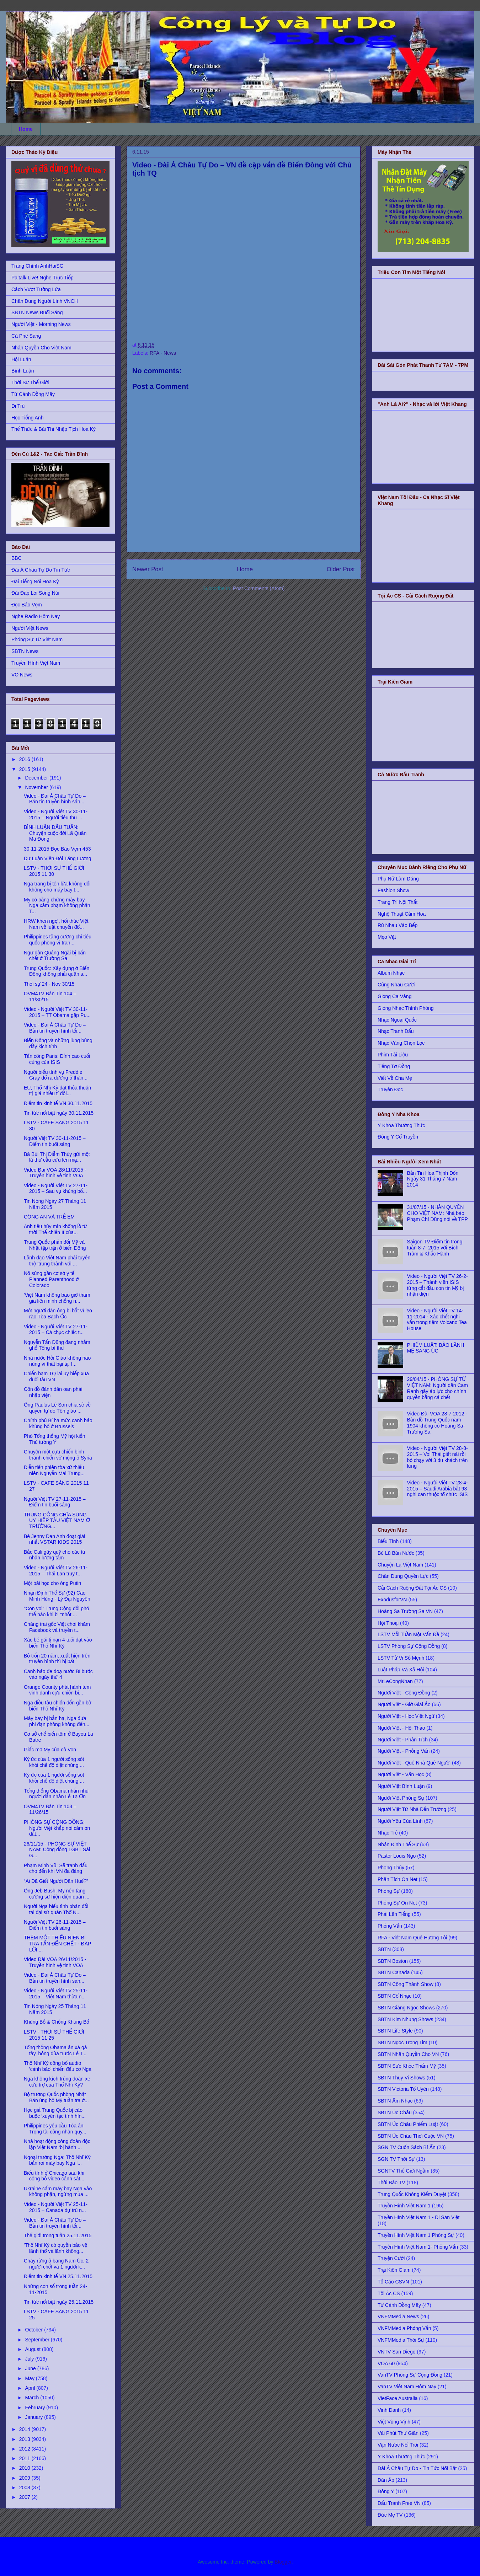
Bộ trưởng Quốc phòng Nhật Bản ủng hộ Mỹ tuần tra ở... (56, 2097)
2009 (25, 2478)
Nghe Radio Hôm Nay (35, 616)
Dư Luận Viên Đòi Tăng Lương (57, 858)
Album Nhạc (391, 973)
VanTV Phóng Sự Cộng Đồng (410, 2375)
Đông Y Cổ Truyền (398, 1137)
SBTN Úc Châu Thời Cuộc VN (411, 2136)
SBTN (384, 1949)
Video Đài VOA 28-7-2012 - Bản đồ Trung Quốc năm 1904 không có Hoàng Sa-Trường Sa (437, 1422)
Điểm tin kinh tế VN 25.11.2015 (58, 2276)
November (37, 787)
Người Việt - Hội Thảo (401, 1728)
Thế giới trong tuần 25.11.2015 (57, 2235)
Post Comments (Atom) (258, 588)
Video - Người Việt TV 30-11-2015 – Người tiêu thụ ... (55, 814)
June (31, 2368)
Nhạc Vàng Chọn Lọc (401, 1043)
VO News (21, 675)
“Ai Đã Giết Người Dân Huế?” (56, 1881)
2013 (25, 2439)
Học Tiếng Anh (27, 418)
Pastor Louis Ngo (397, 1856)
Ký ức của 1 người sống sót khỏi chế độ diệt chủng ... (54, 1762)
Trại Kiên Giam (394, 2270)
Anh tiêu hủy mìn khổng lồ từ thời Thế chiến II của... (55, 1229)
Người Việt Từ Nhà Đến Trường (412, 1809)
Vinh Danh (389, 2410)
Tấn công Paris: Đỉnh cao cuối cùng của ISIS (57, 1059)
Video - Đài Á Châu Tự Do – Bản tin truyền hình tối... (55, 1028)
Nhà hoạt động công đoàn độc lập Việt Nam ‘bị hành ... (57, 2144)
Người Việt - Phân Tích (403, 1739)
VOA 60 (386, 2363)
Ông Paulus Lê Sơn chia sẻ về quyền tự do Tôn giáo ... (57, 1408)
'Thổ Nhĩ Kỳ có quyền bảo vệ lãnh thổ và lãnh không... (55, 2248)
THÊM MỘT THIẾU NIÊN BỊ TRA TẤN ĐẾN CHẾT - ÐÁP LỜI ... (57, 1944)
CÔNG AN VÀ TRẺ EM (49, 1217)
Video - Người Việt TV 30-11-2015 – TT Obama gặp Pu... (57, 1012)
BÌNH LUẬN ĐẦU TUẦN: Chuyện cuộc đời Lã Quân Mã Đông (55, 833)
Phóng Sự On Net (397, 1903)
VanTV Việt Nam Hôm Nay (407, 2386)
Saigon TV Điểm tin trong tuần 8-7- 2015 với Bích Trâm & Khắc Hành (435, 1248)
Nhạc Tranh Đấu (396, 1031)
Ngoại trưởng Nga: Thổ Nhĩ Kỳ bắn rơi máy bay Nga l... (57, 2160)
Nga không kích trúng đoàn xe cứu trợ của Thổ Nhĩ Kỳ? (57, 2082)
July (30, 2359)
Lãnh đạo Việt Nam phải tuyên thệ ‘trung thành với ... (57, 1260)
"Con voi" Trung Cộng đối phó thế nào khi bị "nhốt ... (56, 1611)
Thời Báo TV (391, 2182)
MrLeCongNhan (395, 1681)
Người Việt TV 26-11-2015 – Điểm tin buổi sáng (55, 1925)
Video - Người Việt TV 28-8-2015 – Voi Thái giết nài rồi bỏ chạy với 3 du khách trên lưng (437, 1457)
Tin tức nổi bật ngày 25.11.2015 (59, 2302)
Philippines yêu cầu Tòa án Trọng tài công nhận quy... (55, 2129)
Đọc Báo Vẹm (26, 604)
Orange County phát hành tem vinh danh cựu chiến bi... (57, 1690)
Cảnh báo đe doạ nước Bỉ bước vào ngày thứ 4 (58, 1674)
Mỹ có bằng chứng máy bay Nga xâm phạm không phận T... (57, 906)
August (33, 2349)
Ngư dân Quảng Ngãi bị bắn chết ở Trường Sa (55, 956)
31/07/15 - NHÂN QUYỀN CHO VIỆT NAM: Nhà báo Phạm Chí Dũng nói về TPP (437, 1213)
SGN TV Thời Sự (396, 2159)
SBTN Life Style (395, 2031)
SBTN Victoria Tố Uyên (403, 2089)
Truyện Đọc (390, 1089)
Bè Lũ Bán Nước (396, 1553)
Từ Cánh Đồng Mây (33, 394)
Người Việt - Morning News (41, 324)
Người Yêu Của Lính (400, 1821)
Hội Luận (21, 359)
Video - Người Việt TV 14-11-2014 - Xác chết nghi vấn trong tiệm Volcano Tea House (437, 1319)
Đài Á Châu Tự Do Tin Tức (40, 570)
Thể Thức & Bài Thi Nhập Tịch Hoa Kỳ (53, 429)
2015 (25, 769)
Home (26, 129)
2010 (25, 2468)
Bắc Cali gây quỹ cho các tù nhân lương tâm (54, 1555)
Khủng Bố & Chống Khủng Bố (56, 2022)
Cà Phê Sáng (26, 336)
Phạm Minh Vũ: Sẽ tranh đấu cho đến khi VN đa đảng (55, 1868)
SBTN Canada (394, 1972)
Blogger (282, 2562)
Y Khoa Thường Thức (401, 1125)
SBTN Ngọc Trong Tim (402, 2042)
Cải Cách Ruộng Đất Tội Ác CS (412, 1588)
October (34, 2330)
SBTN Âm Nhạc (395, 2101)
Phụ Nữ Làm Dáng (398, 879)
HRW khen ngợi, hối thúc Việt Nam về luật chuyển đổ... (56, 924)
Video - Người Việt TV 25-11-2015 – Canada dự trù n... (55, 2207)
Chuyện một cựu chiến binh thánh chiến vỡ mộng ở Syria (58, 1455)
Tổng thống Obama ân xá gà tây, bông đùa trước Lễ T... (55, 2050)
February (35, 2407)
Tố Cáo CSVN (393, 2282)
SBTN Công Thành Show (405, 1984)
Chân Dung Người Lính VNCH (44, 301)
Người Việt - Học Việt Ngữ (406, 1716)
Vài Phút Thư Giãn (398, 2433)
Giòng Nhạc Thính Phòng (406, 1008)
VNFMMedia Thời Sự (401, 2340)
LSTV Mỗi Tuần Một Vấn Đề (408, 1634)
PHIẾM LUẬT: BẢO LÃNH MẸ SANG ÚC (435, 1348)
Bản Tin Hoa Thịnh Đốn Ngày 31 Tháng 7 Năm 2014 (433, 1179)
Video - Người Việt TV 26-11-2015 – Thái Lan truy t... (55, 1570)
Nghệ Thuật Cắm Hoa (402, 914)
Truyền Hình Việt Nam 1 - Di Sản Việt (418, 2217)
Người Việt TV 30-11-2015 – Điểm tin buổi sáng (55, 1141)
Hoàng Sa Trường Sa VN (405, 1611)
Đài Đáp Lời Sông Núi (35, 593)
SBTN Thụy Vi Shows (401, 2077)
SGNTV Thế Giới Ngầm (404, 2171)
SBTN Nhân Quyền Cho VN (408, 2054)
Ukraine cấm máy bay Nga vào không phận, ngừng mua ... (58, 2191)
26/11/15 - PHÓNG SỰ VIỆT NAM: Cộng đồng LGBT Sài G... (57, 1850)
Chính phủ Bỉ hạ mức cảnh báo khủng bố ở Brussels (58, 1423)
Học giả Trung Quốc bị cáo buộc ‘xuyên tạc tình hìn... (55, 2113)
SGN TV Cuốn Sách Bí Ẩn (407, 2147)
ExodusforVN (392, 1599)
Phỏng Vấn (390, 1926)
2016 (25, 759)
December (37, 778)
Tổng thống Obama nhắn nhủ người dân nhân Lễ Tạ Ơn (56, 1794)
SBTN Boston (393, 1961)
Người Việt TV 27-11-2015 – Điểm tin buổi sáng (55, 1502)
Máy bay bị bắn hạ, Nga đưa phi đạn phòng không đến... (56, 1721)
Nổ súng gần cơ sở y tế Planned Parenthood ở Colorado (51, 1279)
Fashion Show (393, 890)
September (37, 2339)
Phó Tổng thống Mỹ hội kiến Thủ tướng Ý (54, 1439)
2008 (25, 2487)
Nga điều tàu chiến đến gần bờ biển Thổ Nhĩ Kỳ (57, 1706)
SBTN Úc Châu (395, 2112)
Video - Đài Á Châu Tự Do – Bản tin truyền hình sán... (55, 799)
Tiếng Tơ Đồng (394, 1066)
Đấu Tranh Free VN (399, 2503)
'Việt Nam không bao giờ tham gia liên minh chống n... (57, 1298)
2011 (25, 2458)
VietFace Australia (398, 2398)
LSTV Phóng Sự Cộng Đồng (409, 1646)
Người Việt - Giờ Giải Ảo (404, 1704)
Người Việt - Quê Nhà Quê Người (414, 1763)
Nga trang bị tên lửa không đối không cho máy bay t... (57, 887)
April (30, 2388)
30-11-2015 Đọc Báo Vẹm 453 (57, 849)
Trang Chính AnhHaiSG (37, 266)
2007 (25, 2497)
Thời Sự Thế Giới (30, 382)
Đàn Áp (386, 2480)
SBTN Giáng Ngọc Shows (406, 2007)
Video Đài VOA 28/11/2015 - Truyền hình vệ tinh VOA (55, 1173)
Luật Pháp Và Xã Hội (401, 1669)
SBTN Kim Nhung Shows (405, 2019)
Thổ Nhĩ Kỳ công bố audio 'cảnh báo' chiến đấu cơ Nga (57, 2066)
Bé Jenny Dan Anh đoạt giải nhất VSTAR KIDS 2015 (54, 1539)
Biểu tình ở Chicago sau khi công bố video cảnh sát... (54, 2176)
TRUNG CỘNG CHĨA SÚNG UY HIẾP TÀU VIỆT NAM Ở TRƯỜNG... (57, 1521)
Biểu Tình (388, 1541)
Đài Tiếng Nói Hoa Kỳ (35, 581)
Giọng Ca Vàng (394, 996)
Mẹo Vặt (387, 937)
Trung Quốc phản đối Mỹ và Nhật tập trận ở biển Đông (55, 1245)
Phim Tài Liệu (393, 1054)
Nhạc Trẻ (388, 1833)
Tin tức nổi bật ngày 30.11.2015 (59, 1113)
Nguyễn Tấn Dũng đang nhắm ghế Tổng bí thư (57, 1345)
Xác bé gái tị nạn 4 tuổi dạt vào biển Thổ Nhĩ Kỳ (58, 1643)
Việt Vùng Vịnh (394, 2422)
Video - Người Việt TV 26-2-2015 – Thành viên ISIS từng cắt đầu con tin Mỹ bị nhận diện (437, 1285)
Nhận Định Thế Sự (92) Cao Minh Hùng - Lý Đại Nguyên (57, 1596)
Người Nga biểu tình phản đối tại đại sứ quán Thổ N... (56, 1909)
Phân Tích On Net (397, 1879)
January (34, 2417)
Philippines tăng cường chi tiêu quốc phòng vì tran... (57, 940)
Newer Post (147, 569)
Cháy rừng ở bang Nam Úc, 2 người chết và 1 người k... (56, 2264)
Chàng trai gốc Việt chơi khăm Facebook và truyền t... (57, 1627)
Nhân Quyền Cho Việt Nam (41, 347)
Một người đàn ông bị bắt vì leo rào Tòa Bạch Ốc (58, 1313)
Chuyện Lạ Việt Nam (400, 1565)
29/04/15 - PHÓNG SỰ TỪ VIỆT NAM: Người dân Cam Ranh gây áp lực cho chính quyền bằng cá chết (437, 1388)
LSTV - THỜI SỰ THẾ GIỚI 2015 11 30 (54, 871)
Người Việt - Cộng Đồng (404, 1693)
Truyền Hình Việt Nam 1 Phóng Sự (416, 2235)
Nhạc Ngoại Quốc (397, 1020)
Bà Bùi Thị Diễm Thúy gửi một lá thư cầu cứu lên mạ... (57, 1157)
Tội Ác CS (389, 2293)
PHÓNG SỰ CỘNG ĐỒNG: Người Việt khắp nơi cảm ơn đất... (57, 1828)
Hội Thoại (388, 1623)
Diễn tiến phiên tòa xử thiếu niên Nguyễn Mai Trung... (54, 1470)
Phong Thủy (391, 1867)
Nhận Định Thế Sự (398, 1844)
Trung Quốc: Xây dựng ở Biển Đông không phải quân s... (56, 971)
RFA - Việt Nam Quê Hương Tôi (412, 1937)
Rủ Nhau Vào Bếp (397, 925)
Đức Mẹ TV (390, 2515)
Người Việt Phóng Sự (401, 1798)
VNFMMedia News (398, 2316)
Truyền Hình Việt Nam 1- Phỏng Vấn (418, 2247)
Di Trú (18, 406)
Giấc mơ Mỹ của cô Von (50, 1749)
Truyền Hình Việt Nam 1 (404, 2205)
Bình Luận (22, 371)
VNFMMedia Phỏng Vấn (404, 2328)
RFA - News (163, 353)
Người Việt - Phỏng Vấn (404, 1751)
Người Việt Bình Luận (401, 1786)
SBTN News (24, 651)
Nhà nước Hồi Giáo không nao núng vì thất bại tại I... (57, 1361)
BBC (16, 558)
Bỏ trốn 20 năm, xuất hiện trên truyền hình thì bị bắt (57, 1659)
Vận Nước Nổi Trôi (398, 2445)
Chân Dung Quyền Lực (403, 1576)
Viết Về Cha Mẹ (395, 1078)
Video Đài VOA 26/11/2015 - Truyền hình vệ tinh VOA (55, 1962)
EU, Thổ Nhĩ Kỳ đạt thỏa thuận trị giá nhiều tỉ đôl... (57, 1091)
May (30, 2378)
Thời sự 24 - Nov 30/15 (49, 984)
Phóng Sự (389, 1891)
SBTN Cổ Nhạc (394, 1996)
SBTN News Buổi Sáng (37, 312)
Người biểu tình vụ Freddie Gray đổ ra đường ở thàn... (55, 1075)
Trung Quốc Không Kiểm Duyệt (412, 2194)
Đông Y (386, 2491)
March (32, 2397)
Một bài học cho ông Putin (52, 1583)
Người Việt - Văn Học (401, 1774)
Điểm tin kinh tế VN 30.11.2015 (58, 1103)
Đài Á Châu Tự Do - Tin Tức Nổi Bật (417, 2468)
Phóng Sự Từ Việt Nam (37, 639)
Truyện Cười (391, 2258)
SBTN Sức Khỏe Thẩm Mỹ (407, 2066)
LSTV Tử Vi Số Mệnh (401, 1658)
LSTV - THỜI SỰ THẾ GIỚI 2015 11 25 (54, 2035)
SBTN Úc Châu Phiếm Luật (408, 2124)
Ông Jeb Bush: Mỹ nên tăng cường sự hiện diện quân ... (56, 1894)
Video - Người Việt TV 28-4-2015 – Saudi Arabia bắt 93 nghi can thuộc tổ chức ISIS (437, 1489)
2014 (25, 2429)
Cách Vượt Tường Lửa (36, 289)
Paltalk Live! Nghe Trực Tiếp (42, 277)
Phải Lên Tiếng (394, 1914)
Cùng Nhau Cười (396, 984)
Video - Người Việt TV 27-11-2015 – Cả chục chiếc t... (55, 1329)
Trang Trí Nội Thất (397, 902)
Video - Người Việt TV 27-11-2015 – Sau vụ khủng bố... (55, 1188)
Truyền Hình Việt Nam (35, 663)
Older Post (341, 569)
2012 (25, 2449)
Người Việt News (29, 628)
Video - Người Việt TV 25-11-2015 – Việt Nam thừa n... (55, 1993)
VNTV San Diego (397, 2352)
